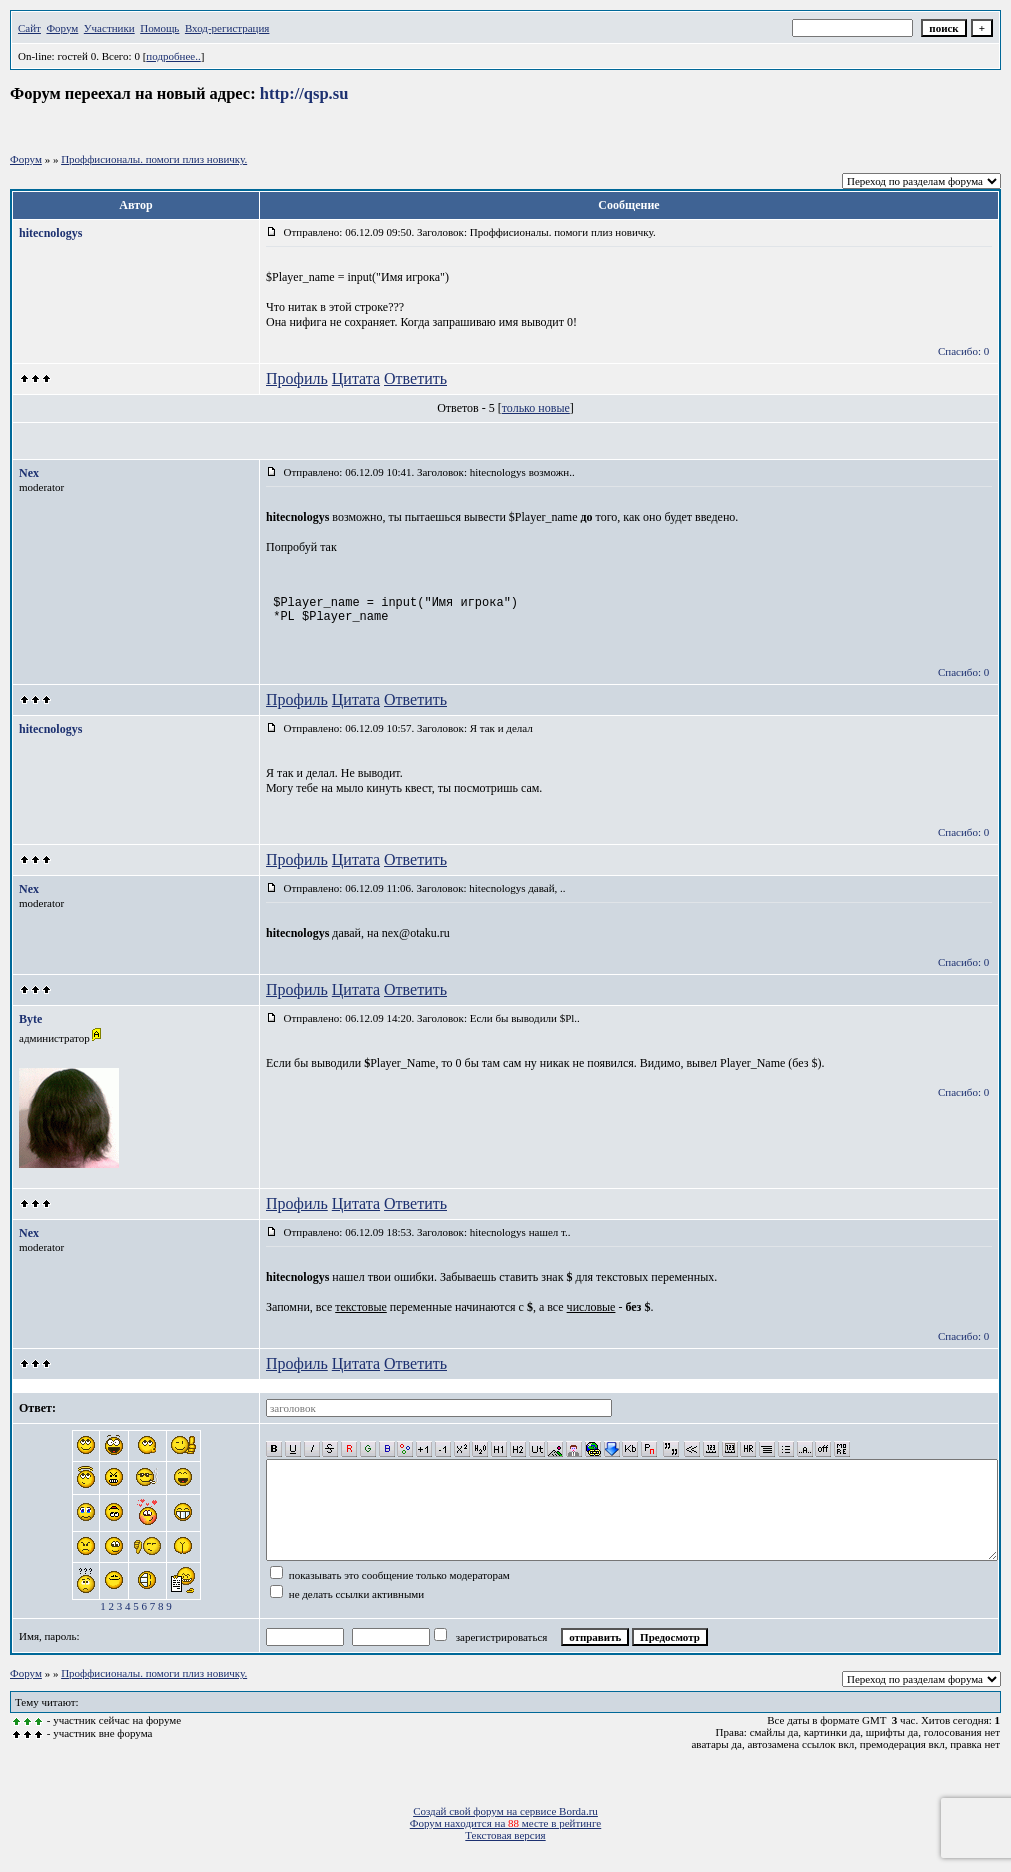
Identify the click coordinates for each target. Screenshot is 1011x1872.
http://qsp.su (304, 93)
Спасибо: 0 (963, 351)
